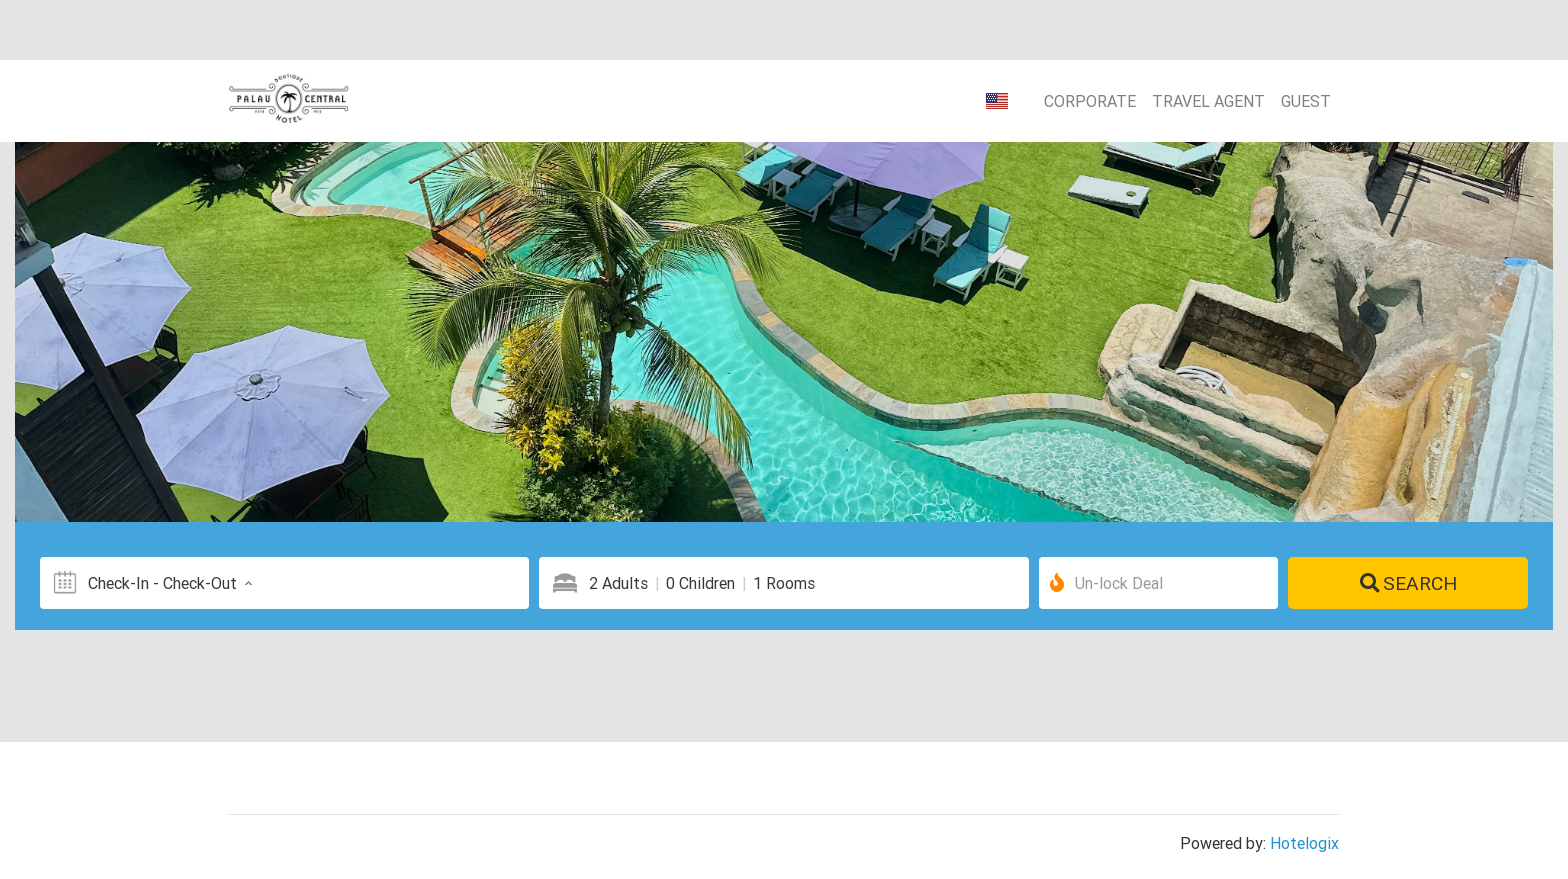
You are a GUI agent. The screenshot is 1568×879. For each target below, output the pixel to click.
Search (1408, 583)
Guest (1306, 101)
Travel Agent (1208, 101)
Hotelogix (1304, 843)
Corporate (1090, 101)
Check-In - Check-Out (172, 583)
